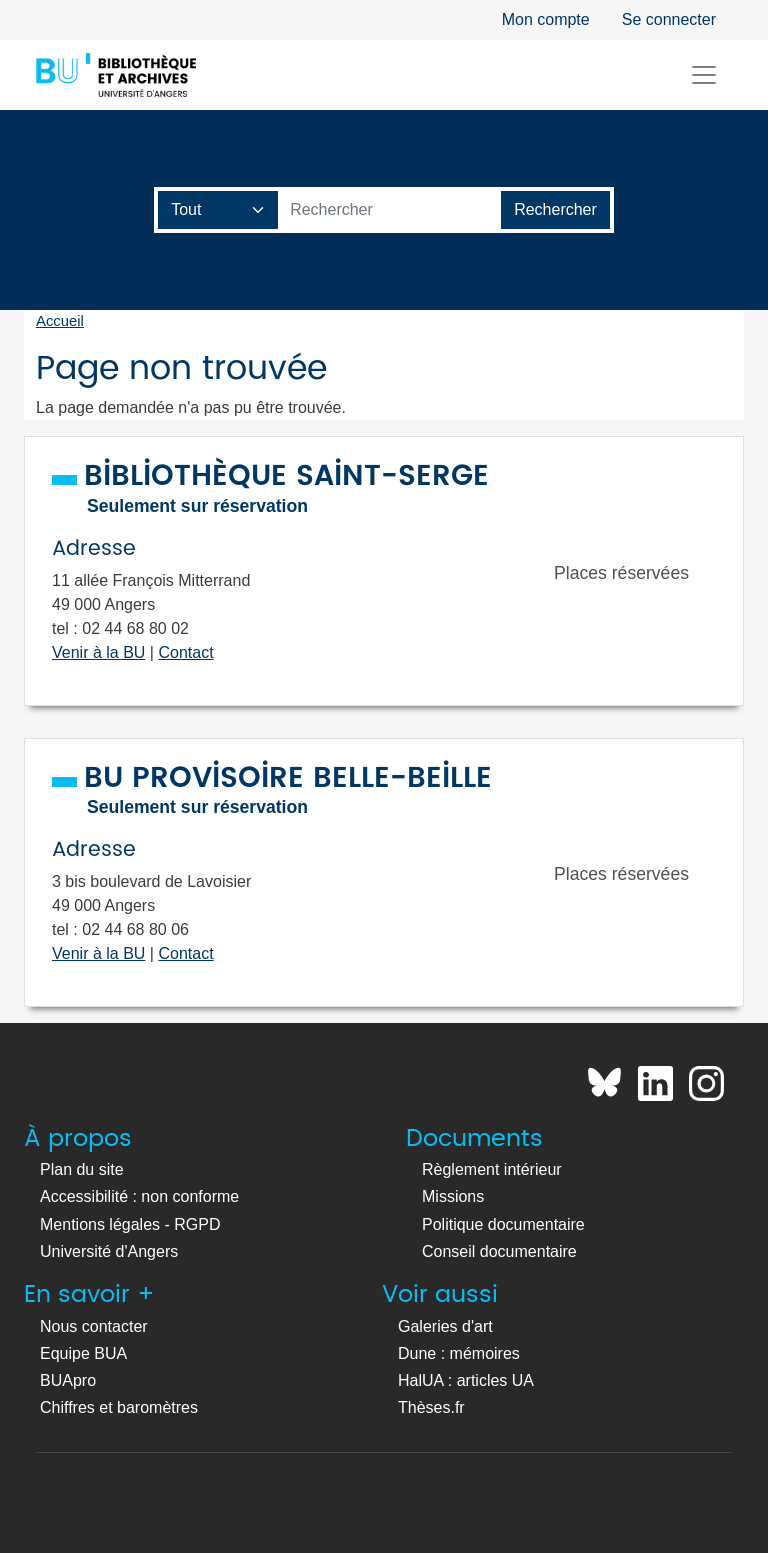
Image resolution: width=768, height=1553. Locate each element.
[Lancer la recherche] (555, 210)
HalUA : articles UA (466, 1380)
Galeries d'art (445, 1326)
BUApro (68, 1380)
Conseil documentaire (499, 1251)
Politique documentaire (503, 1224)
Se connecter (669, 19)
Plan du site (82, 1169)
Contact (185, 652)
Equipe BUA (83, 1353)
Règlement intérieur (492, 1169)
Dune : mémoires (459, 1353)
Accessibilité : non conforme (139, 1196)
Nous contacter (94, 1326)
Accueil (60, 321)
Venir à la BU (98, 652)
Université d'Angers (109, 1251)
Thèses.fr (431, 1407)
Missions (453, 1196)
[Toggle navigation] (704, 75)
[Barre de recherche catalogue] (390, 210)
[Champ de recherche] (218, 210)
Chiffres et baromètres (119, 1407)
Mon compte (546, 19)
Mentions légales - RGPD (130, 1224)
